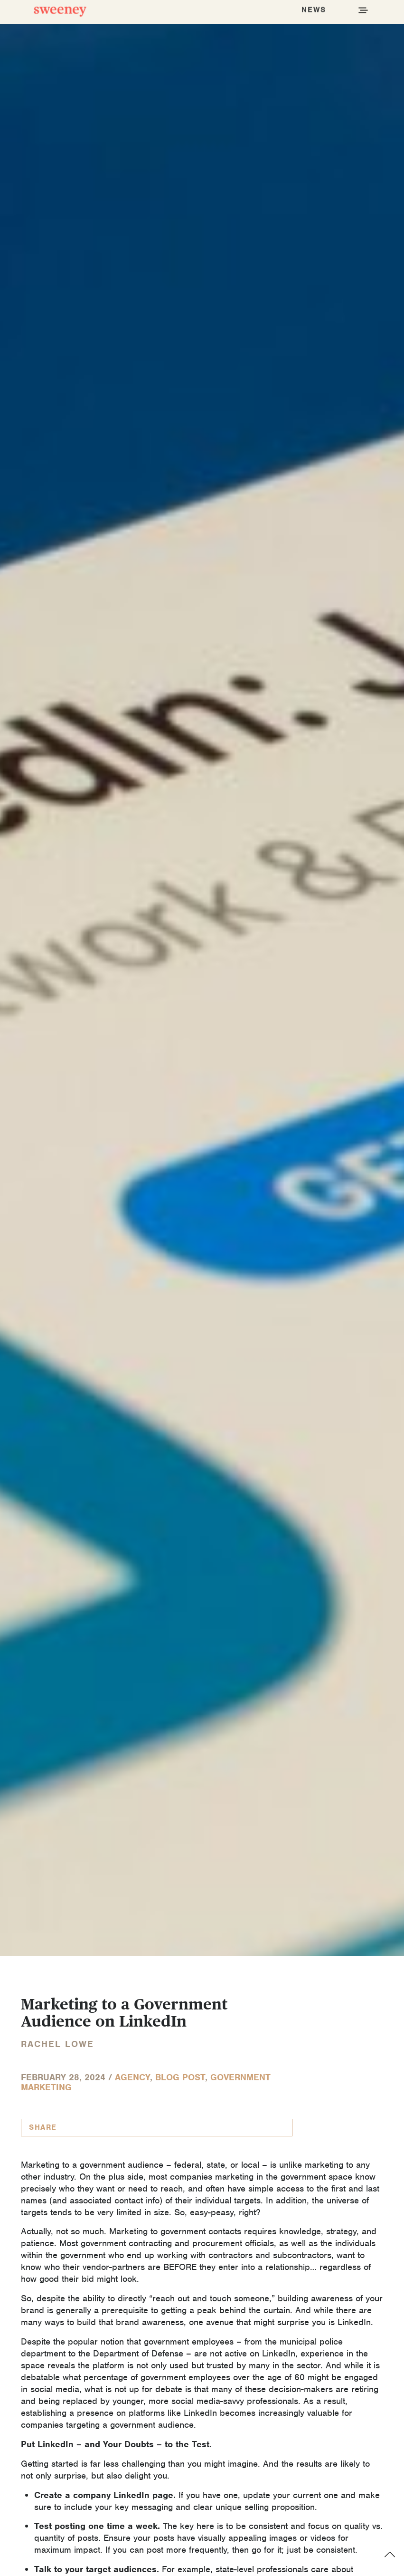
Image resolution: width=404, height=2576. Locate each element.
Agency (132, 2077)
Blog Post (180, 2077)
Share (43, 2127)
